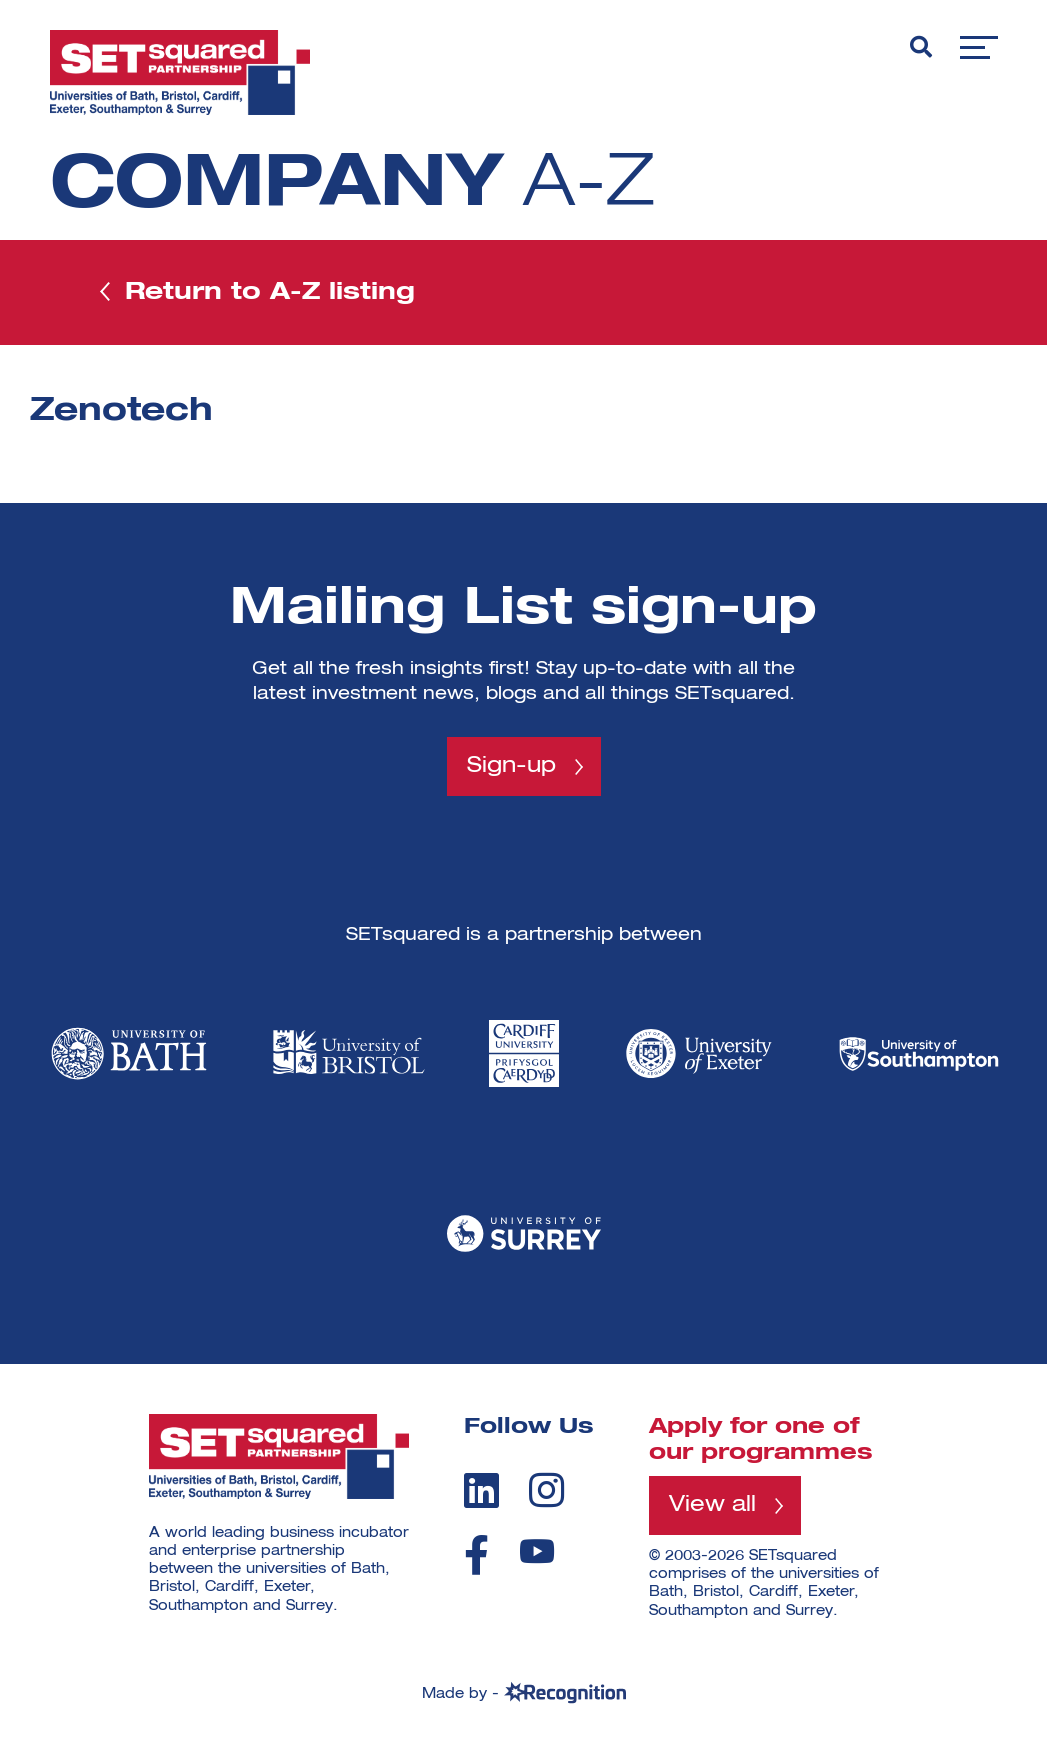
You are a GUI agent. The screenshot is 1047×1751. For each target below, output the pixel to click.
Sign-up (511, 766)
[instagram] (546, 1490)
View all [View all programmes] (712, 1505)
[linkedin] (481, 1490)
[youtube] (537, 1551)
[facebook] (476, 1555)
